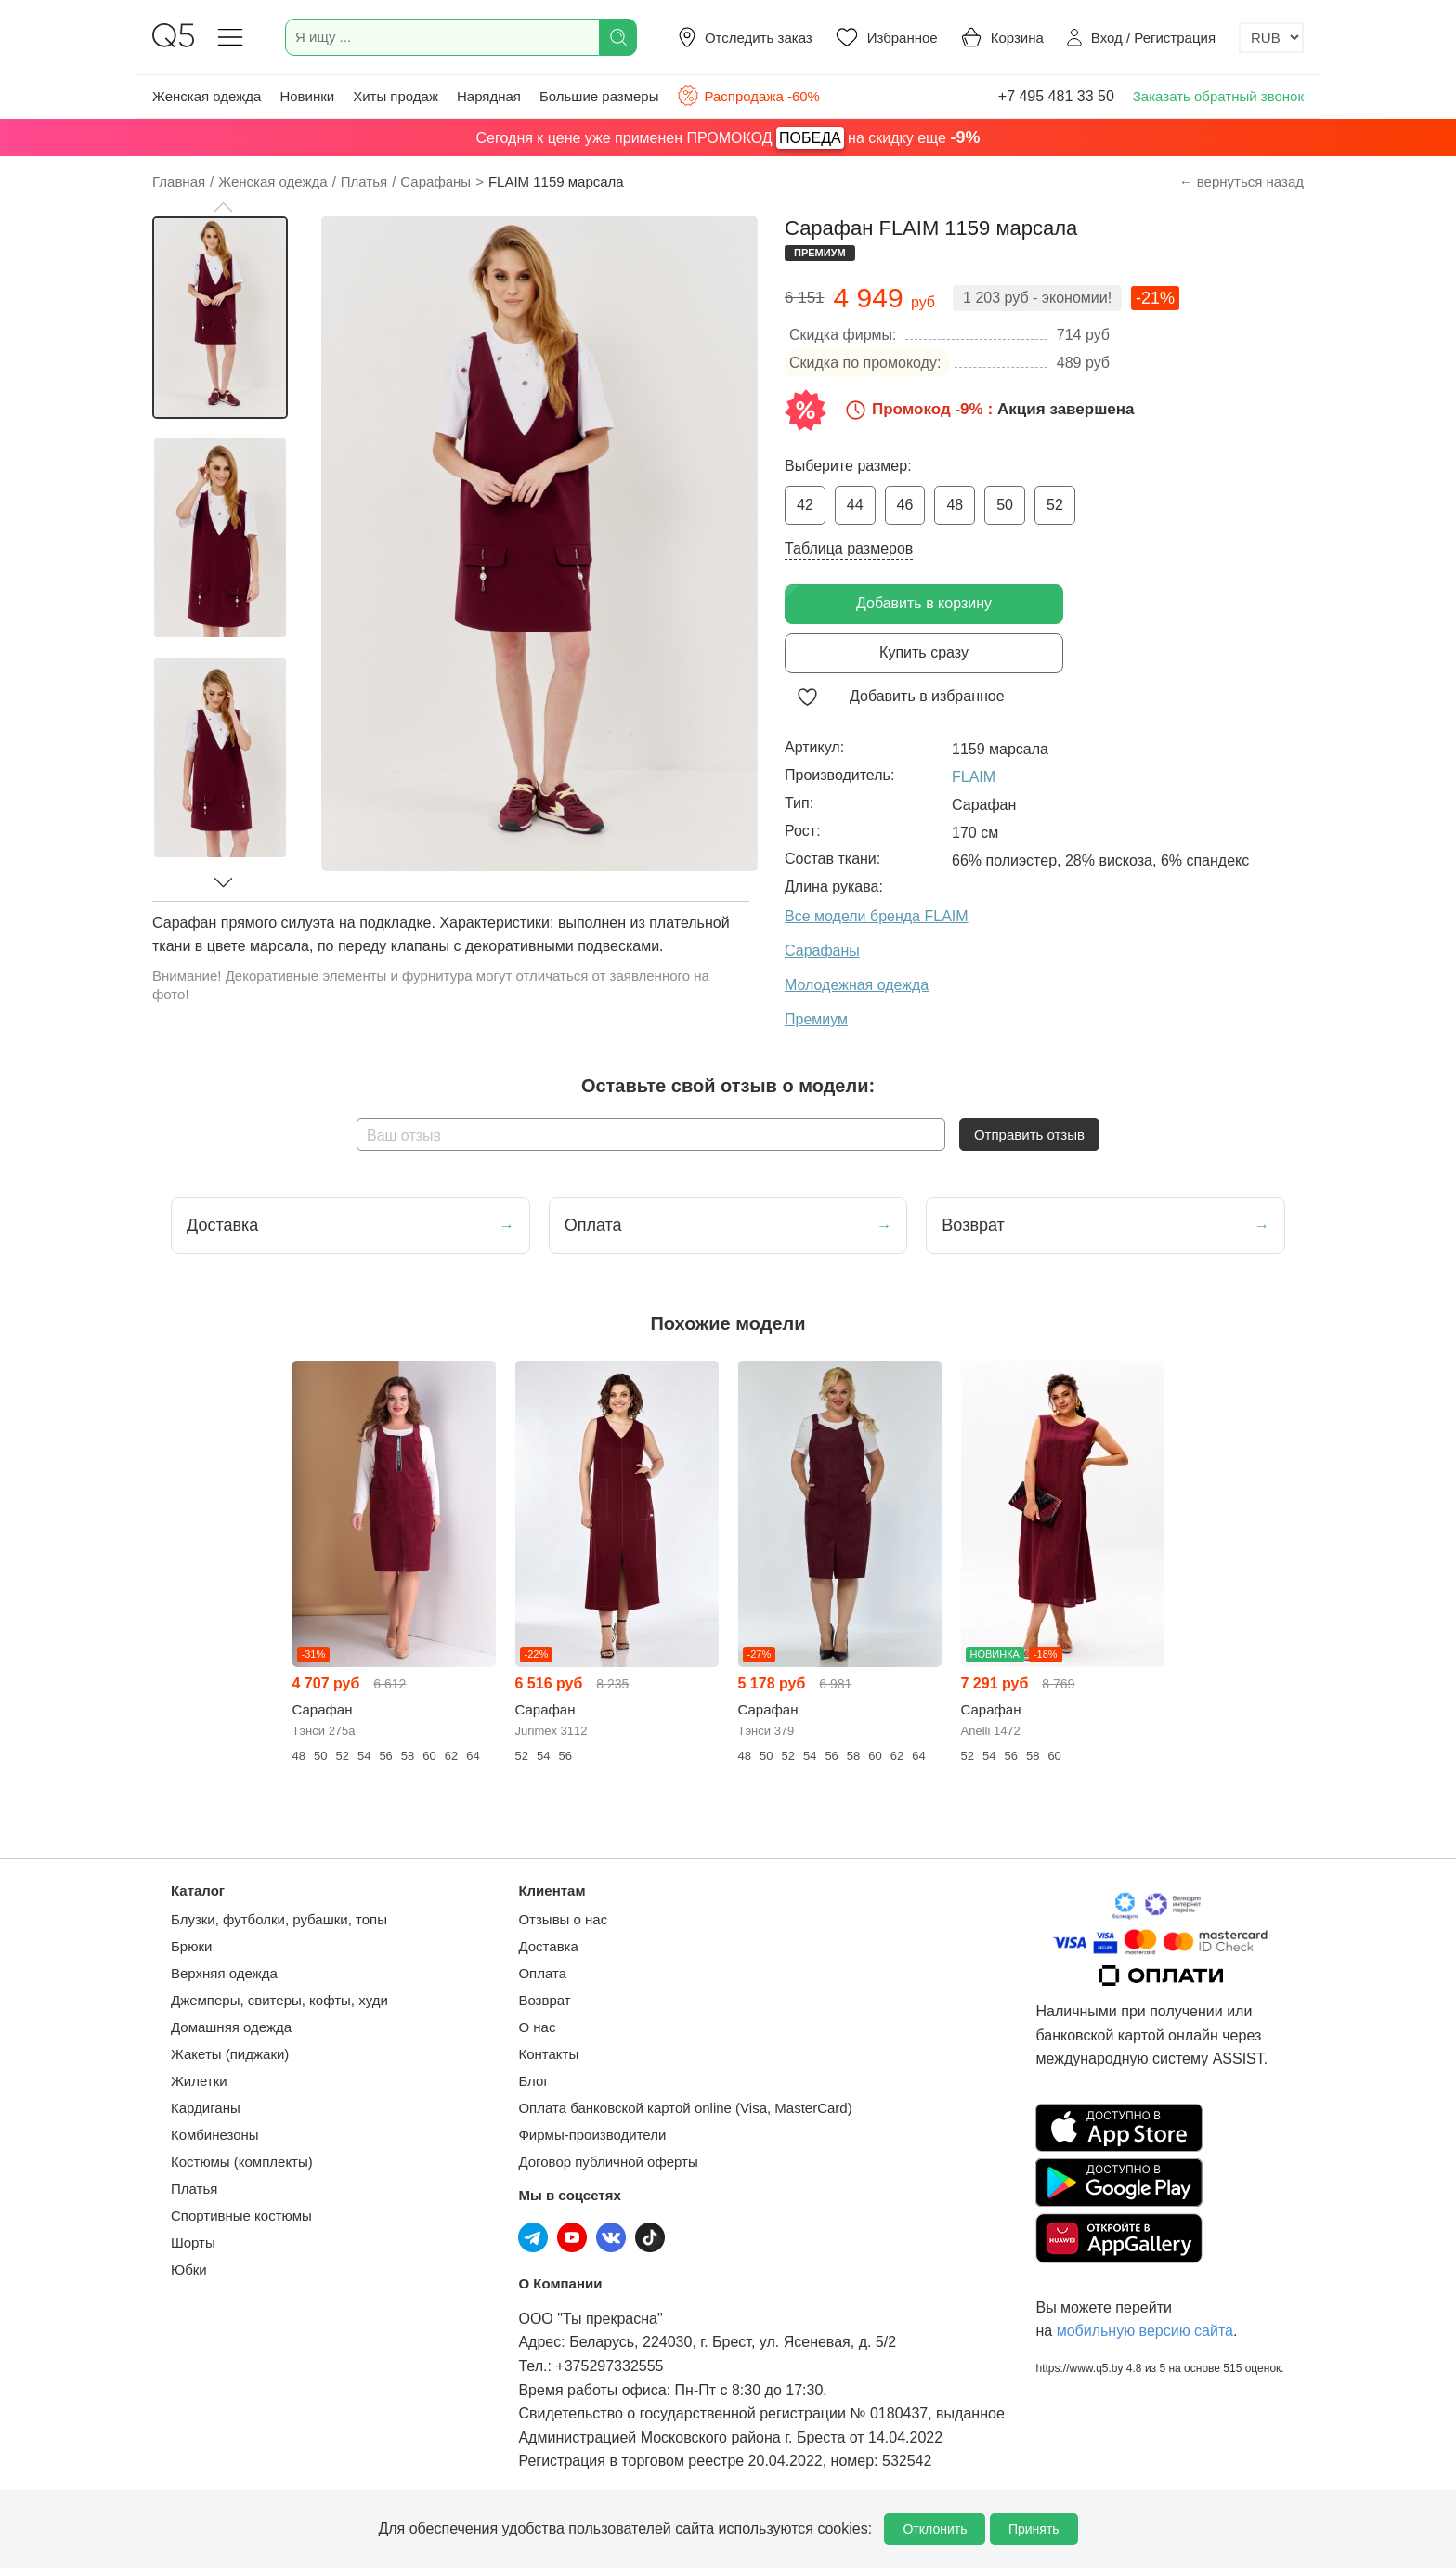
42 (805, 505)
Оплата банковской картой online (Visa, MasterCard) (685, 2108)
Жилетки (199, 2081)
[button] (222, 207)
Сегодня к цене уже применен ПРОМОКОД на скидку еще (728, 138)
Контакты (548, 2054)
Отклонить (935, 2529)
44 (855, 505)
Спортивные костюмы (241, 2215)
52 (1054, 505)
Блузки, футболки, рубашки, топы (279, 1919)
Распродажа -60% (748, 96)
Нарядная (489, 96)
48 (954, 505)
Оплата (542, 1973)
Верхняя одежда (224, 1973)
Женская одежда (206, 96)
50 (1004, 505)
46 (905, 505)
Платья (194, 2188)
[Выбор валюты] (1271, 37)
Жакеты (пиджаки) (230, 2054)
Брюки (191, 1946)
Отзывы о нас (562, 1919)
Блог (533, 2081)
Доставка (548, 1946)
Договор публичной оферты (607, 2162)
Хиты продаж (395, 96)
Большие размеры (599, 96)
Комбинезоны (215, 2135)
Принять (1034, 2529)
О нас (536, 2027)
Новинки (307, 96)
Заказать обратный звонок (1218, 96)
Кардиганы (205, 2108)
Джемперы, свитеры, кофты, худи (279, 2000)
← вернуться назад (1241, 181)
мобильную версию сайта (1145, 2331)
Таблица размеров (849, 548)
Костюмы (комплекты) (242, 2162)
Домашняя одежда (231, 2027)
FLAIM (973, 777)
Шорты (193, 2242)
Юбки (189, 2269)
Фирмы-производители (592, 2135)
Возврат (544, 2000)
